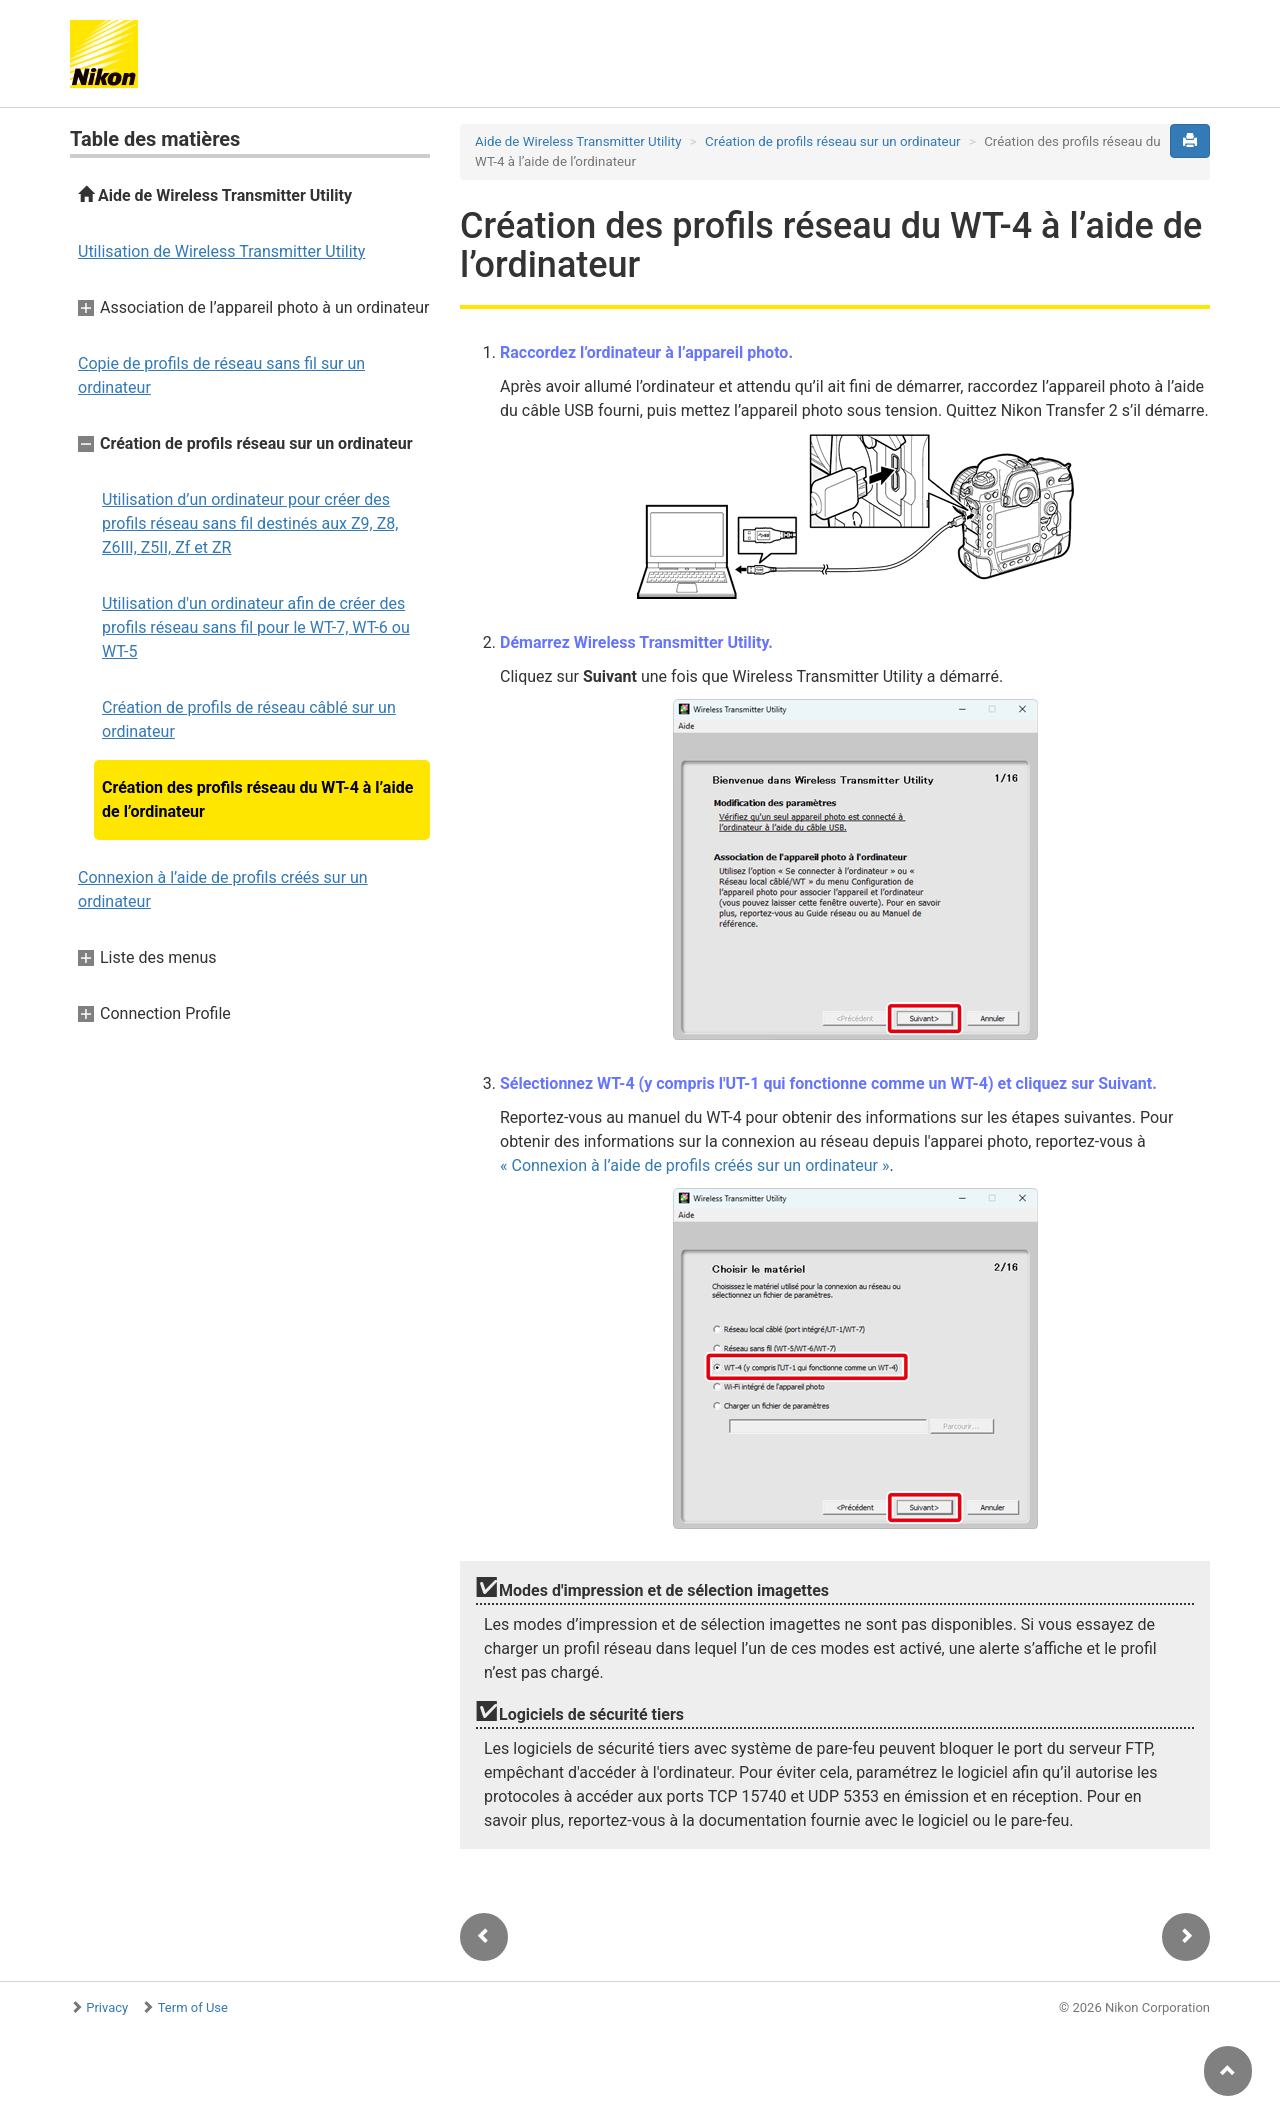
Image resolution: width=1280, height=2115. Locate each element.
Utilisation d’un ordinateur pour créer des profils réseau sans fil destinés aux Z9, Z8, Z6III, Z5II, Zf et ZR (250, 523)
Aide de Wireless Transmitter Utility (215, 195)
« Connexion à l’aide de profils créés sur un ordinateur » (694, 1165)
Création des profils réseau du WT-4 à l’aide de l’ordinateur (257, 799)
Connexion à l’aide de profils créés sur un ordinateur (223, 889)
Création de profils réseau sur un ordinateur (832, 141)
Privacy (107, 2007)
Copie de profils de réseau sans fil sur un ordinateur (221, 375)
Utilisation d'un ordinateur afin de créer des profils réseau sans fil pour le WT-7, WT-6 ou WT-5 (256, 627)
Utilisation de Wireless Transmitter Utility (221, 251)
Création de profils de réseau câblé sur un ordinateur (249, 719)
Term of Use (193, 2007)
